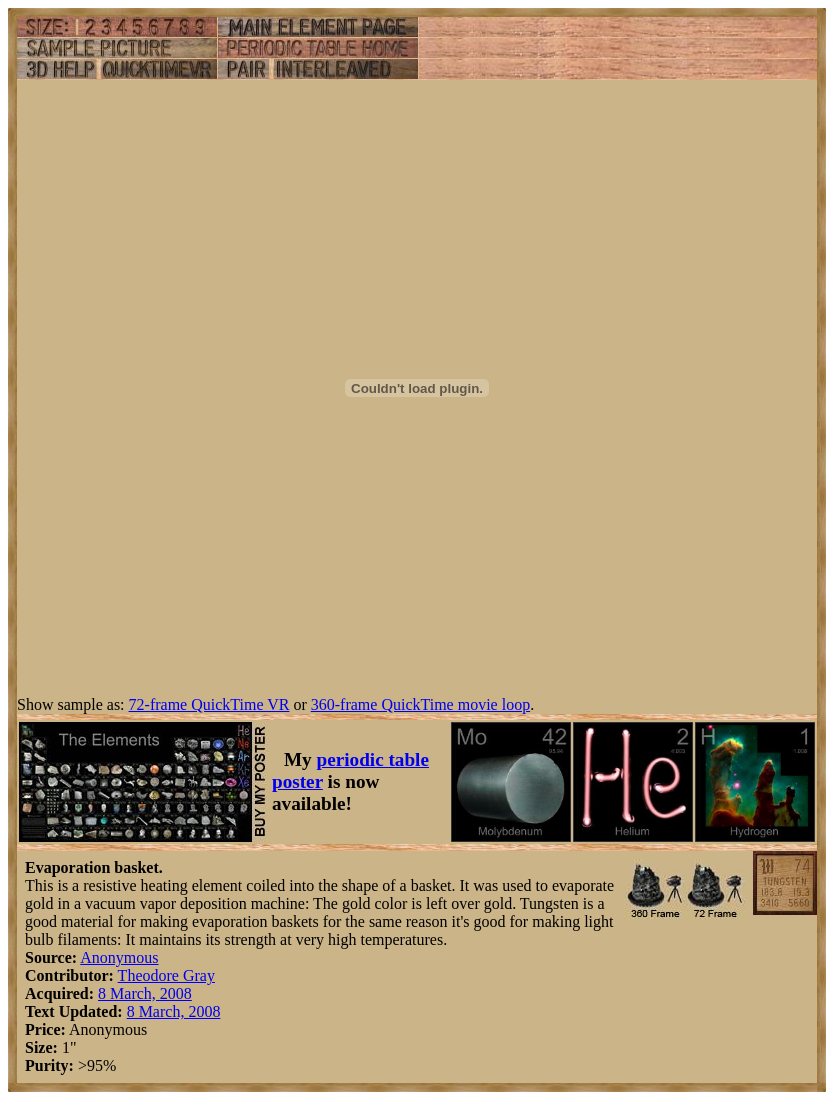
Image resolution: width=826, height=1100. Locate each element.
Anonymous (119, 957)
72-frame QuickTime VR (209, 704)
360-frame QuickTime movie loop (420, 704)
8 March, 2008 (145, 993)
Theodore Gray (166, 975)
